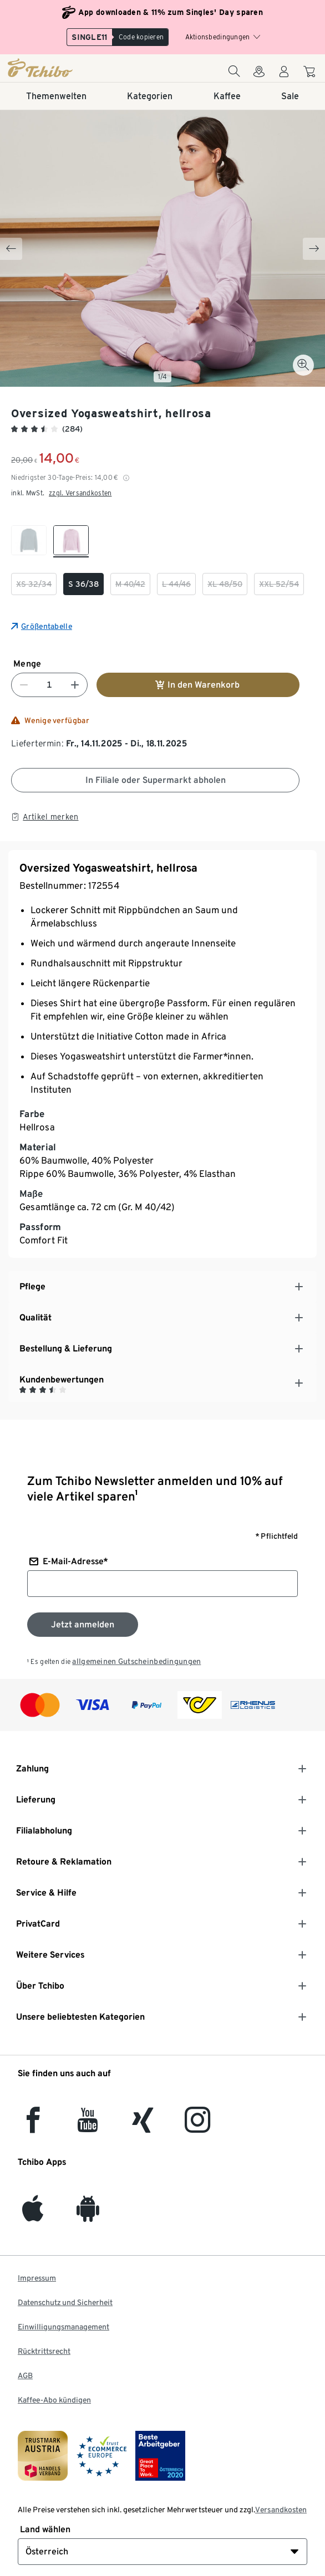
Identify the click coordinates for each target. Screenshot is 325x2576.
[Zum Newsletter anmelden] (82, 1624)
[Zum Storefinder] (259, 74)
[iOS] (33, 2215)
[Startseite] (60, 67)
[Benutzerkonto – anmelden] (284, 74)
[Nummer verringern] (24, 685)
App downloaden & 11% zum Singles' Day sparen (170, 12)
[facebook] (33, 2126)
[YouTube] (88, 2126)
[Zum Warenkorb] (310, 73)
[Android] (88, 2215)
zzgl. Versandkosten (80, 493)
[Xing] (143, 2126)
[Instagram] (197, 2126)
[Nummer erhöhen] (75, 685)
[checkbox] (29, 541)
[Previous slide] (11, 249)
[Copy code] (140, 37)
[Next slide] (314, 249)
